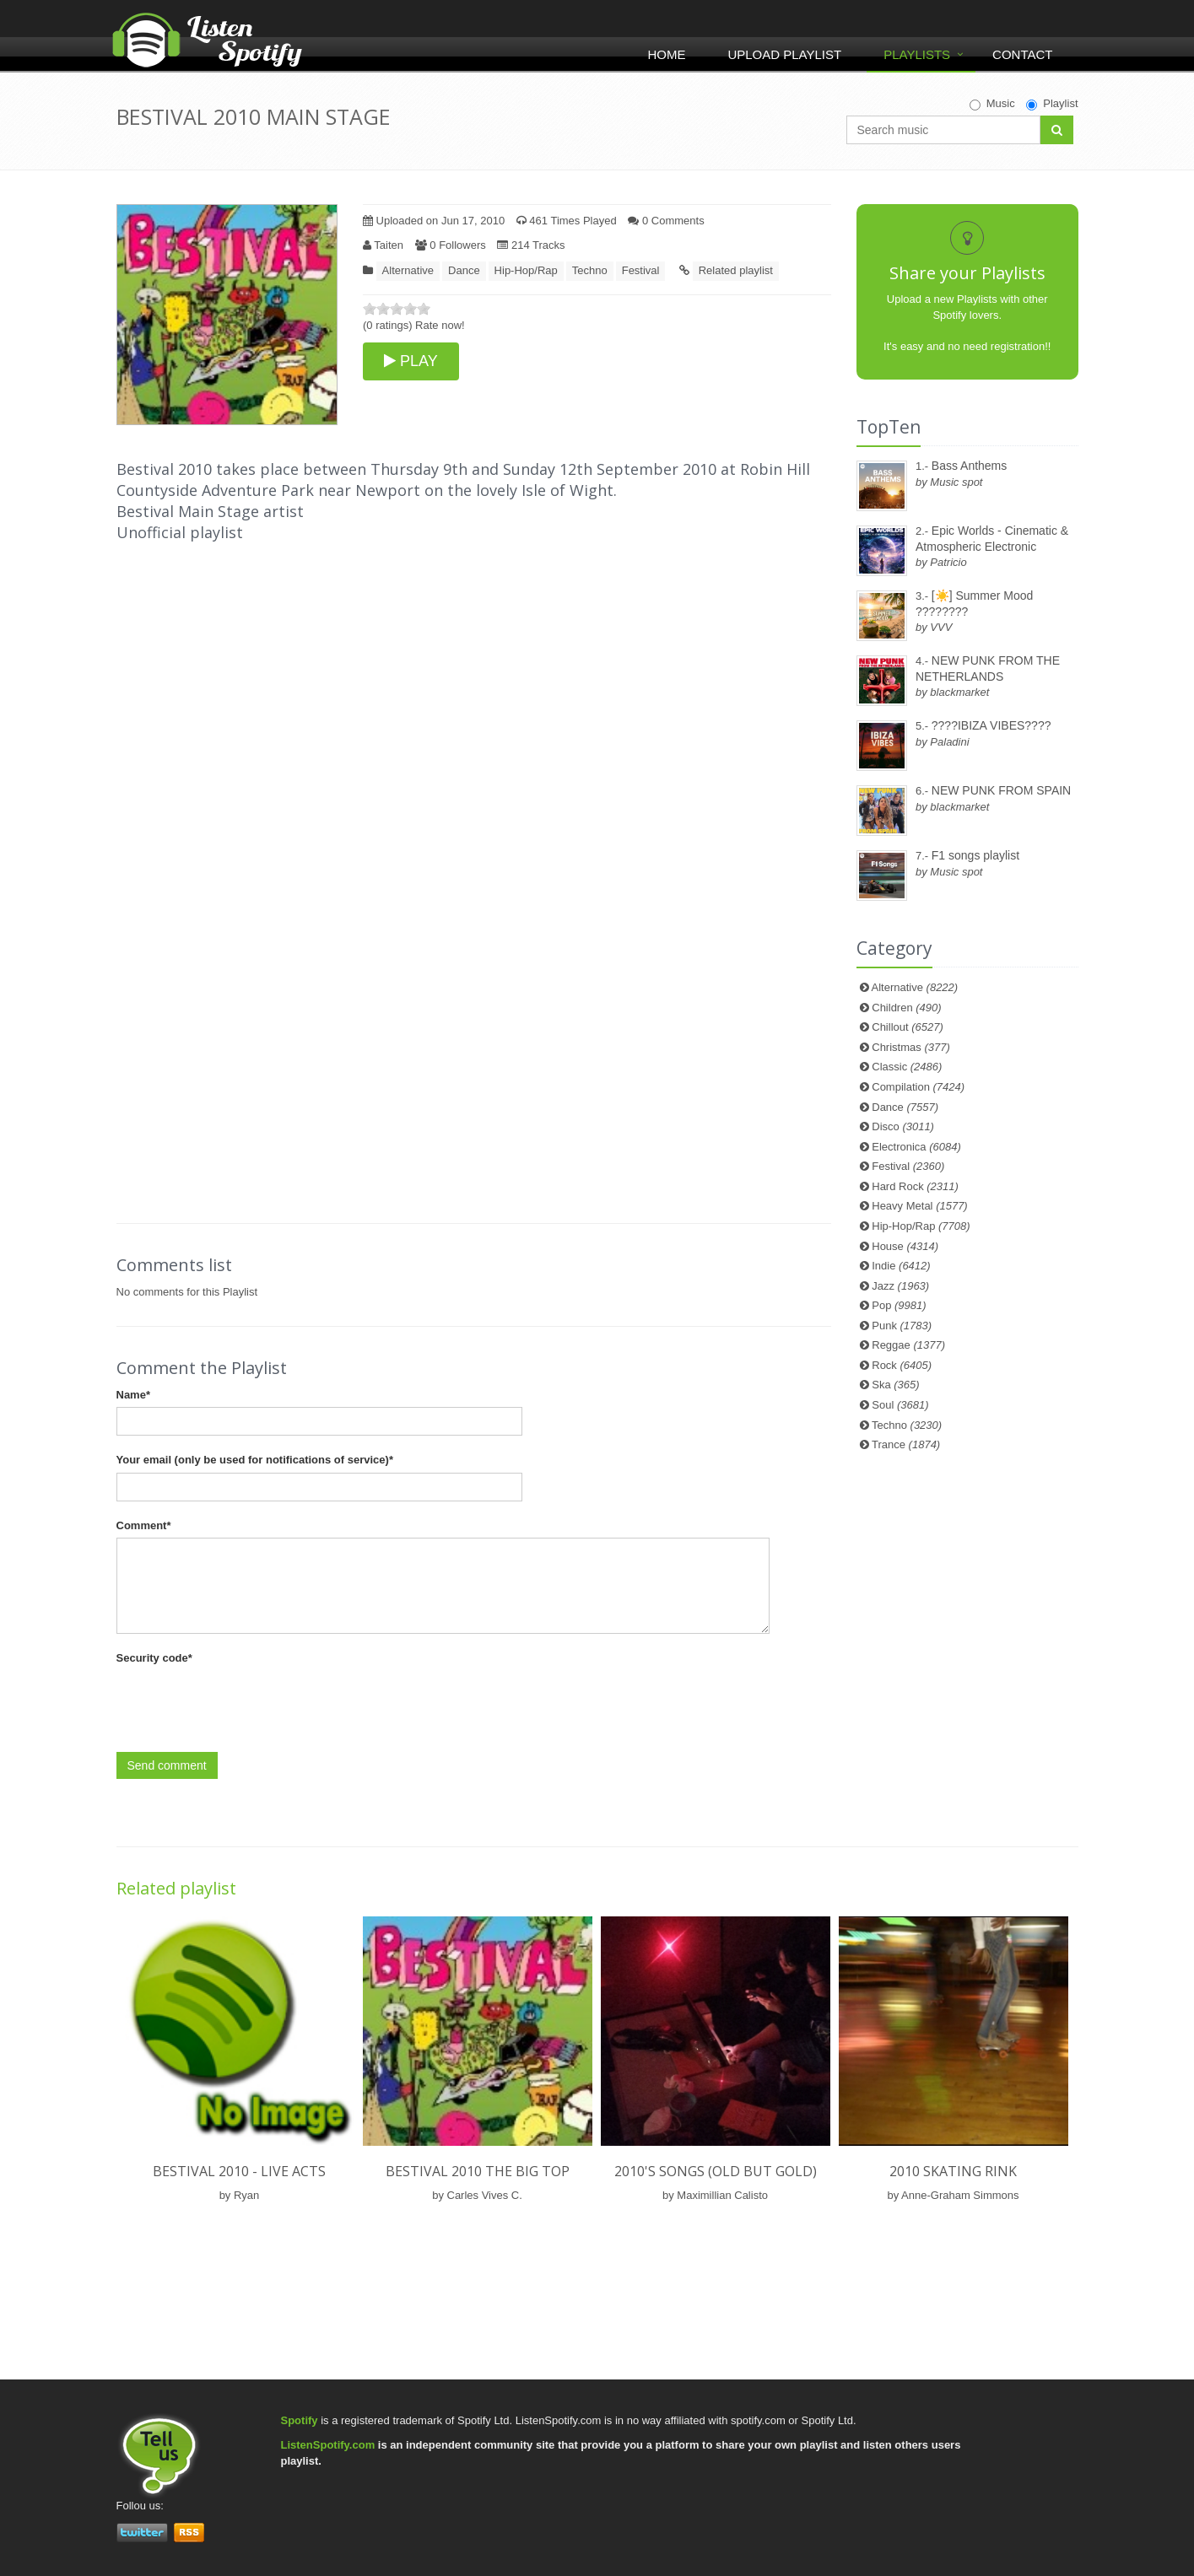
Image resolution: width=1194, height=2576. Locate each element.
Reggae (908, 1345)
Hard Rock (915, 1186)
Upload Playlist (784, 54)
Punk (902, 1325)
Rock (902, 1365)
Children (906, 1007)
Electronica (916, 1146)
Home (666, 54)
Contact (1022, 54)
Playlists (916, 54)
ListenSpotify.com (328, 2445)
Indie (901, 1265)
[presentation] (244, 1704)
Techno (590, 270)
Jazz (900, 1286)
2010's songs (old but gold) (715, 2171)
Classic (907, 1066)
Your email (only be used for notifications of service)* (254, 1459)
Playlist (1052, 103)
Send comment (167, 1765)
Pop (899, 1305)
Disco (903, 1126)
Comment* (143, 1525)
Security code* (154, 1658)
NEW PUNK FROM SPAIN (1001, 790)
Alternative (408, 270)
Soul (900, 1404)
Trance (906, 1444)
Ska (895, 1384)
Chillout (907, 1027)
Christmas (910, 1047)
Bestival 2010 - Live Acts (239, 2171)
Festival (641, 270)
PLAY (411, 361)
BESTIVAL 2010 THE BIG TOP (478, 2171)
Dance (464, 270)
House (905, 1246)
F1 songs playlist (975, 855)
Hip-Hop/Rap (526, 270)
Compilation (918, 1087)
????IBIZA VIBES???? (991, 725)
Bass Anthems (970, 465)
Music (992, 103)
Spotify (299, 2420)
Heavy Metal (919, 1205)
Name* (133, 1394)
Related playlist (736, 270)
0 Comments (666, 220)
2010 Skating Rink (953, 2171)
